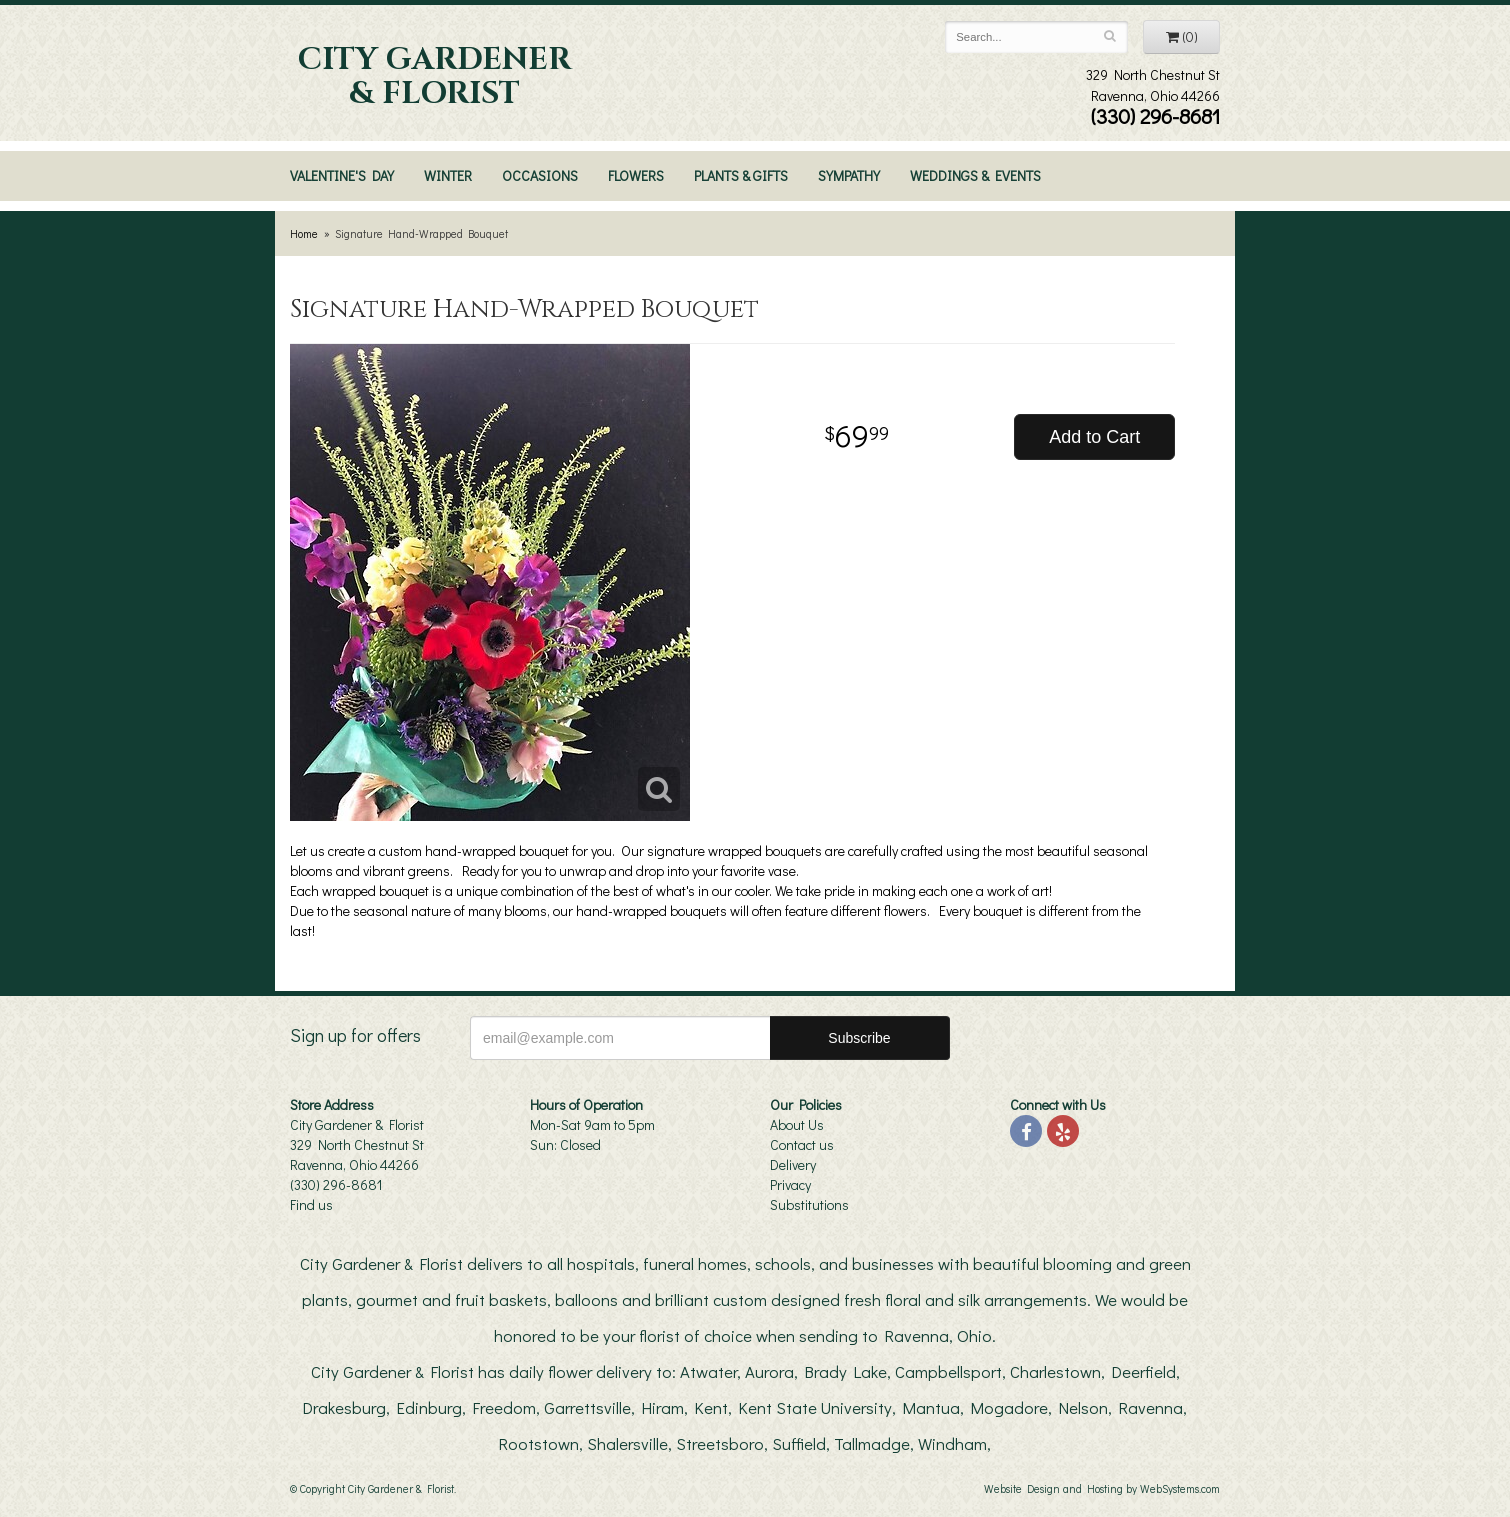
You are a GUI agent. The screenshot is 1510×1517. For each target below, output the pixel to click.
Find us (311, 1204)
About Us (797, 1124)
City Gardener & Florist (434, 77)
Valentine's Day (342, 175)
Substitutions (809, 1204)
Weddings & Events (975, 175)
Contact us (802, 1144)
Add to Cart (1094, 437)
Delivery (793, 1164)
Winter (448, 175)
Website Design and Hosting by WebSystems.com (1102, 1488)
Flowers (636, 175)
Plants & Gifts (741, 175)
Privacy (790, 1184)
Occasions (540, 175)
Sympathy (849, 175)
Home (304, 233)
